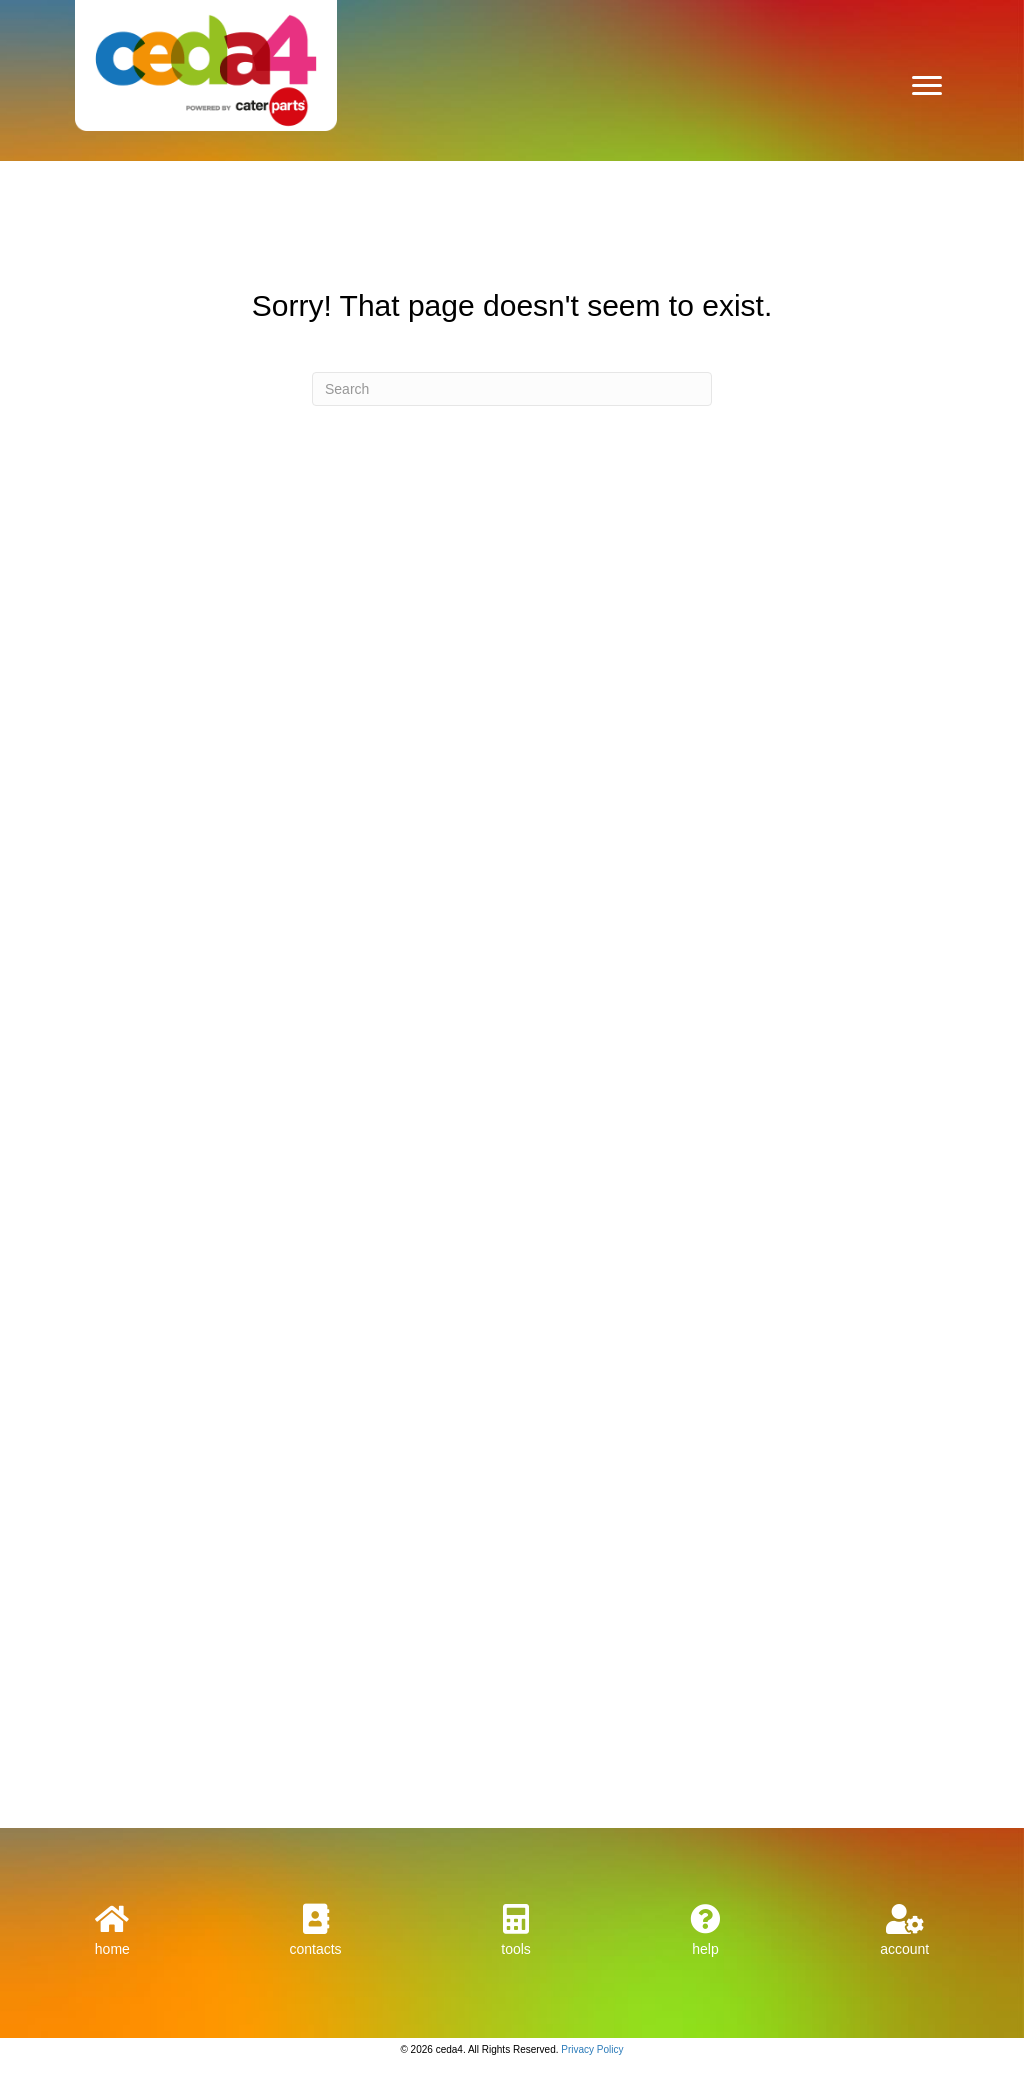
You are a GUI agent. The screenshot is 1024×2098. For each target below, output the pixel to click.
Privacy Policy (592, 2049)
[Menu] (927, 86)
